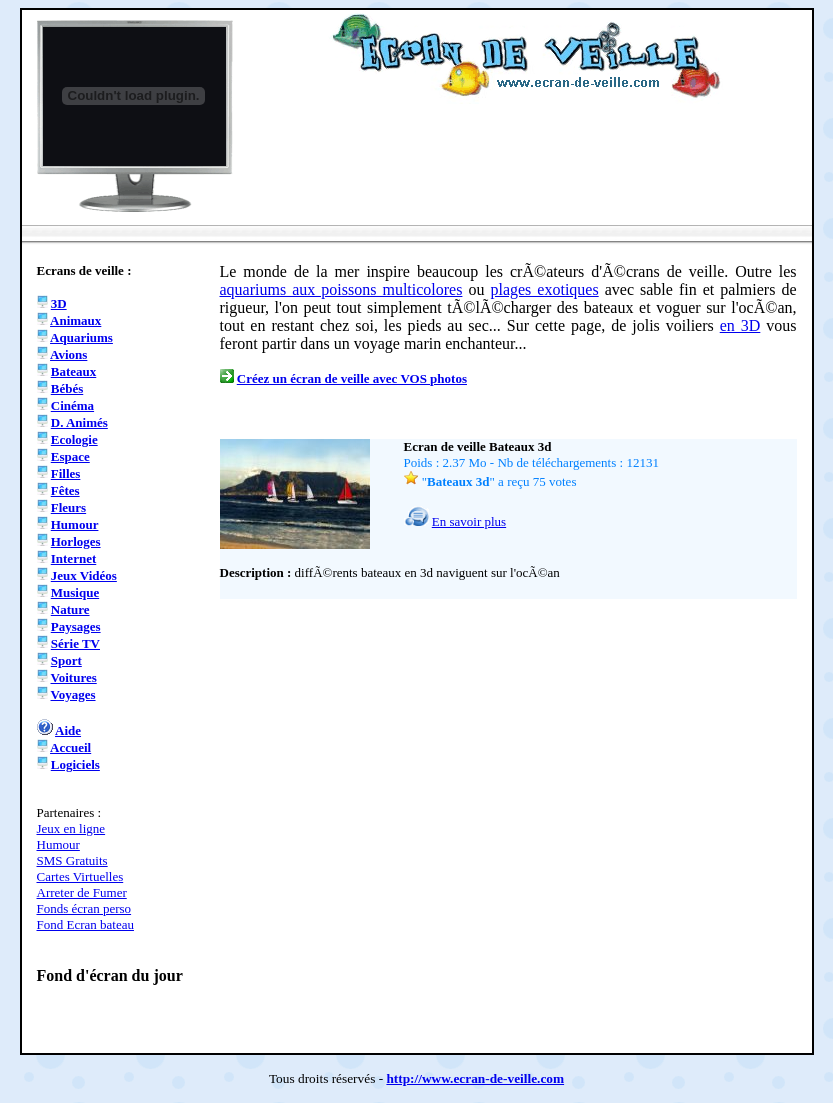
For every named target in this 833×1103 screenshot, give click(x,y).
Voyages (73, 694)
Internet (74, 558)
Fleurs (68, 507)
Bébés (67, 388)
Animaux (75, 320)
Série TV (75, 643)
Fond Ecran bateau (85, 924)
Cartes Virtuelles (80, 876)
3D (59, 303)
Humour (75, 524)
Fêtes (65, 490)
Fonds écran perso (84, 908)
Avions (68, 354)
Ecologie (74, 439)
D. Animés (79, 422)
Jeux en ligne (71, 828)
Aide (68, 730)
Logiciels (75, 764)
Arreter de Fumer (82, 892)
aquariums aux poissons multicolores (341, 289)
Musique (75, 592)
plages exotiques (544, 289)
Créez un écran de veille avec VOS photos (352, 378)
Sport (66, 660)
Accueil (70, 747)
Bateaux (74, 371)
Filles (66, 473)
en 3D (740, 325)
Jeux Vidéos (84, 575)
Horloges (76, 541)
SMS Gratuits (72, 860)
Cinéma (72, 405)
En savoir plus (469, 521)
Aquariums (81, 337)
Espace (70, 456)
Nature (70, 609)
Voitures (74, 677)
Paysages (76, 626)
